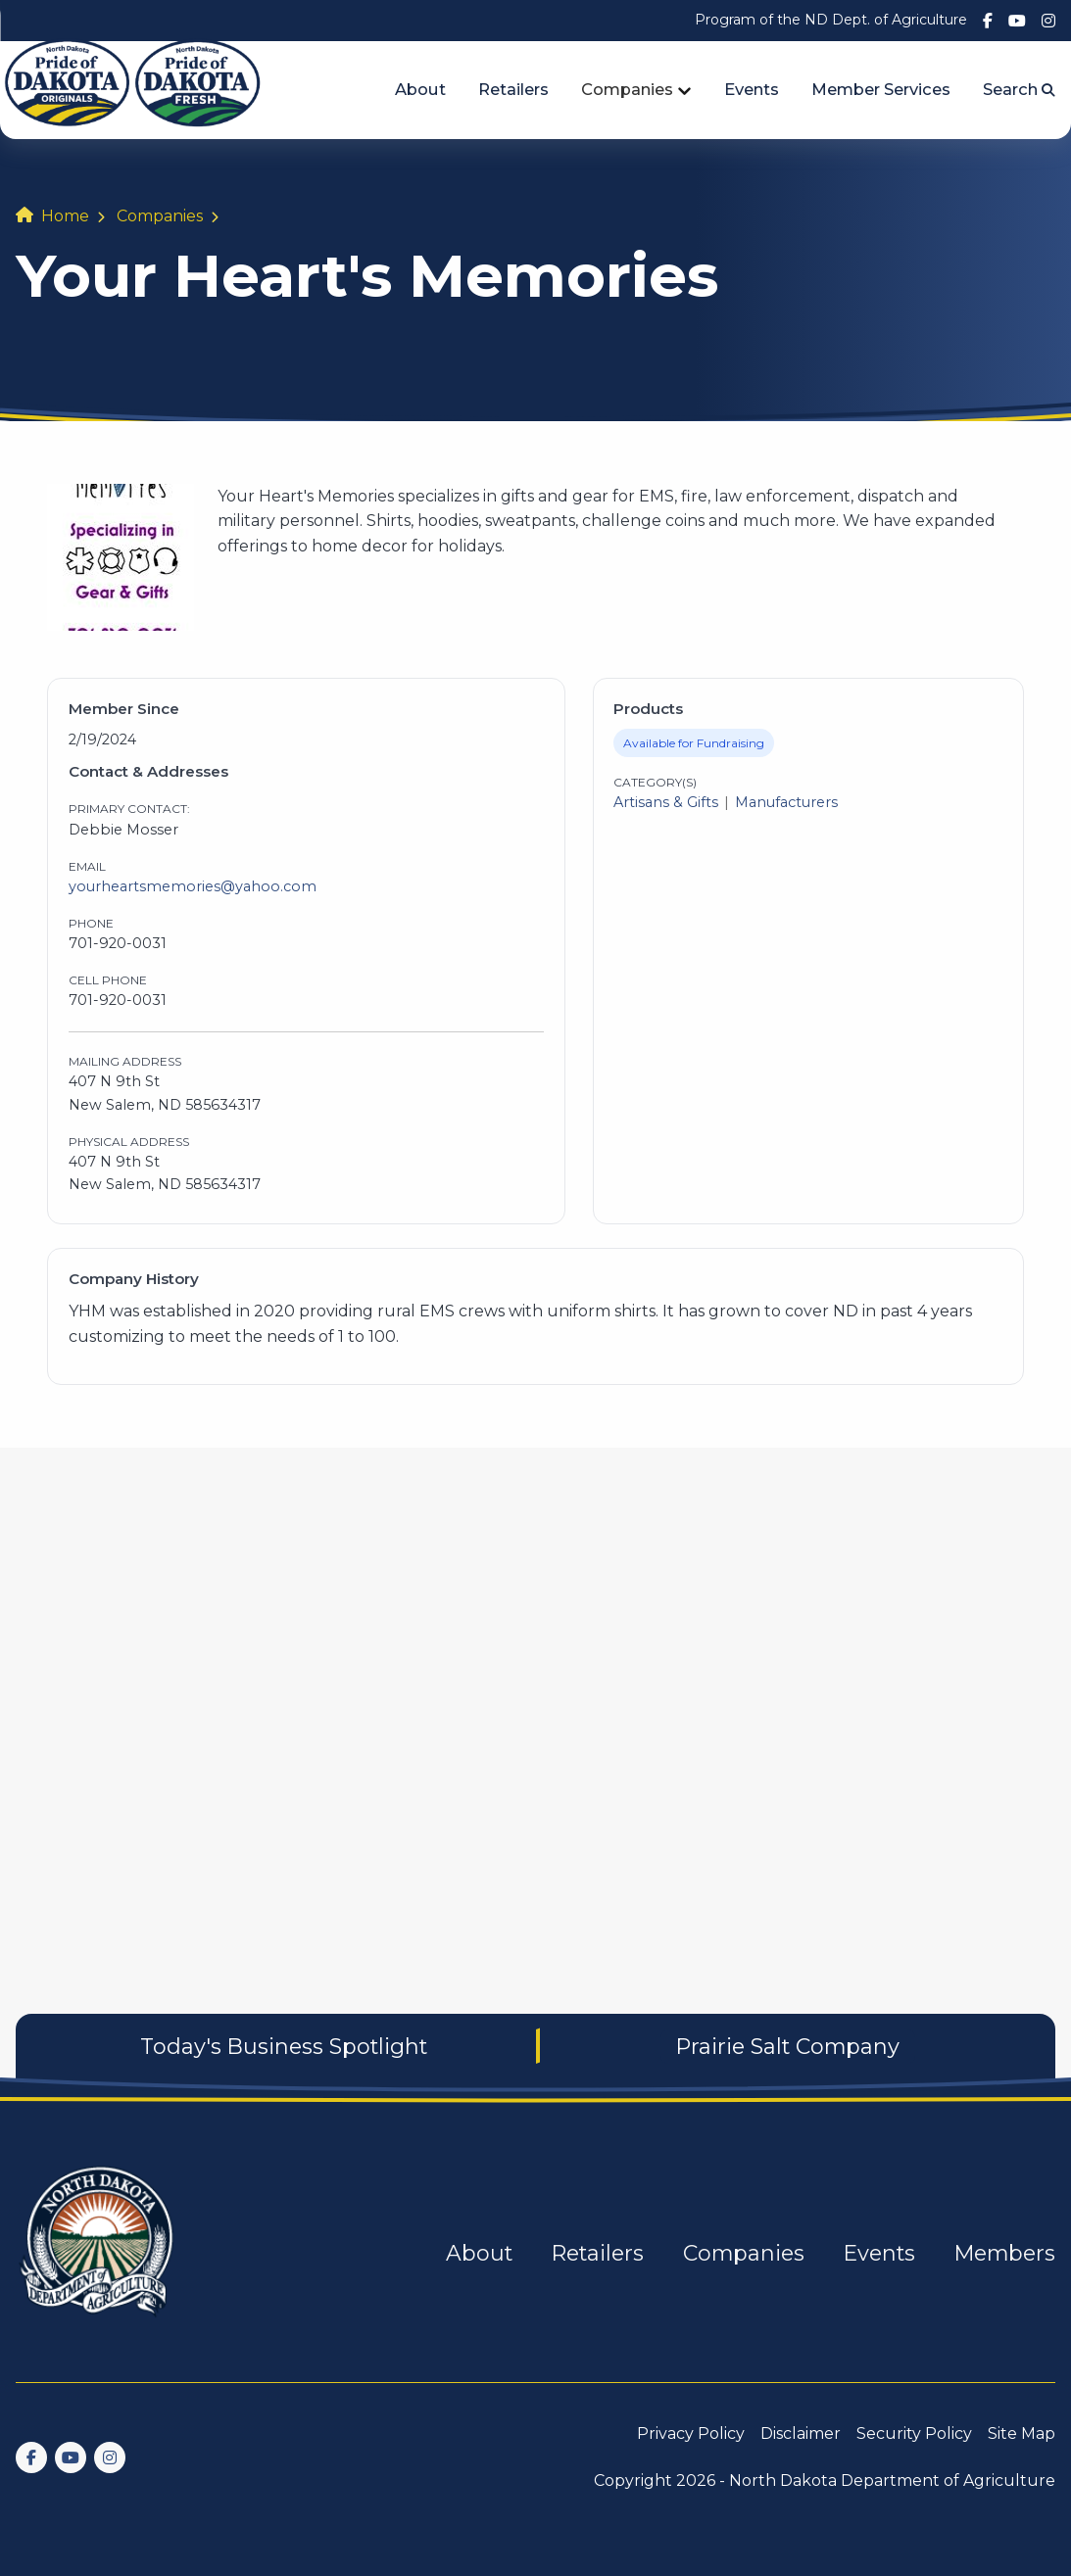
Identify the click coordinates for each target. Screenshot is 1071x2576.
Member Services (880, 89)
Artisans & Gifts (665, 802)
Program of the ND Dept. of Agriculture (831, 19)
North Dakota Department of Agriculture (892, 2480)
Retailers (513, 89)
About (420, 89)
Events (751, 89)
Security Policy (914, 2433)
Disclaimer (800, 2433)
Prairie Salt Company (788, 2046)
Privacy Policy (691, 2433)
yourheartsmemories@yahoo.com (192, 886)
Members (1004, 2253)
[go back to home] (98, 2253)
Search (1019, 89)
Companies (627, 89)
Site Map (1021, 2433)
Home (65, 216)
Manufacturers (786, 802)
